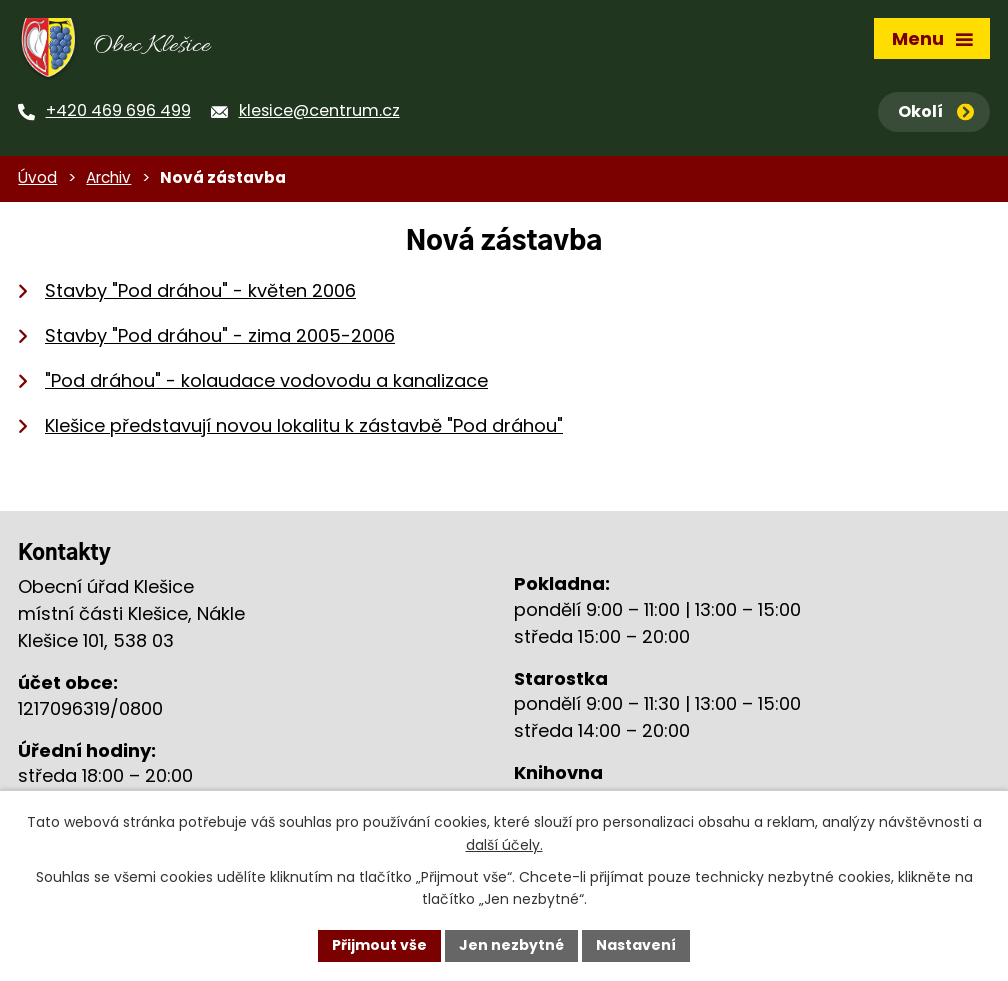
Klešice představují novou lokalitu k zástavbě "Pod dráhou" (304, 425)
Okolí (936, 111)
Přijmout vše (379, 945)
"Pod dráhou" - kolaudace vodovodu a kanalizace (266, 380)
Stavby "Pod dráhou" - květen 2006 (200, 290)
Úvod (37, 177)
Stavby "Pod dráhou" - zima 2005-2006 (220, 335)
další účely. (504, 845)
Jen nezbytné (511, 945)
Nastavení (636, 945)
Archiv (108, 177)
